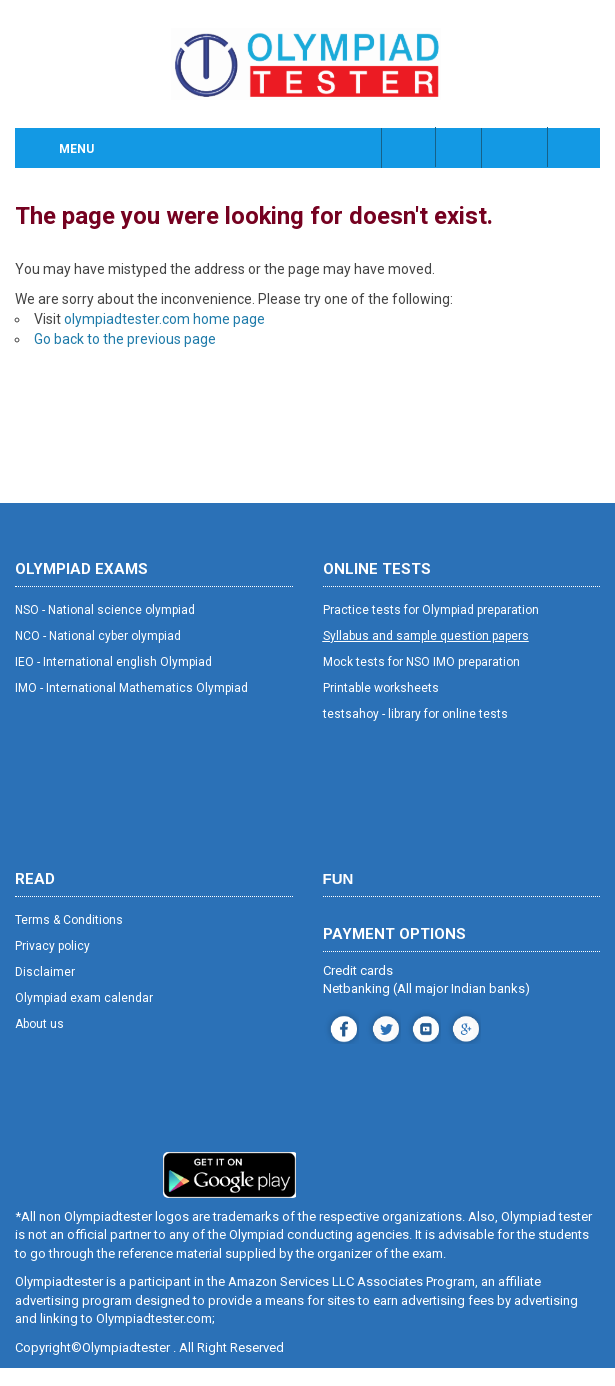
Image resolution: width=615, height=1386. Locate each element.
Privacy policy (52, 946)
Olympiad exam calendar (84, 998)
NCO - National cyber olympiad (98, 636)
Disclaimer (45, 972)
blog (463, 1026)
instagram (383, 1026)
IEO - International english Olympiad (113, 662)
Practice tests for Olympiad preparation (431, 610)
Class (460, 147)
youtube (423, 1026)
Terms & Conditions (69, 920)
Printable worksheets (381, 688)
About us (39, 1024)
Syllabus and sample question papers (426, 636)
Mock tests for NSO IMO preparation (421, 662)
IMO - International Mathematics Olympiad (131, 688)
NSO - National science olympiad (105, 610)
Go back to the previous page (125, 339)
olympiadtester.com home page (164, 319)
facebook (341, 1026)
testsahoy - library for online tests (415, 714)
